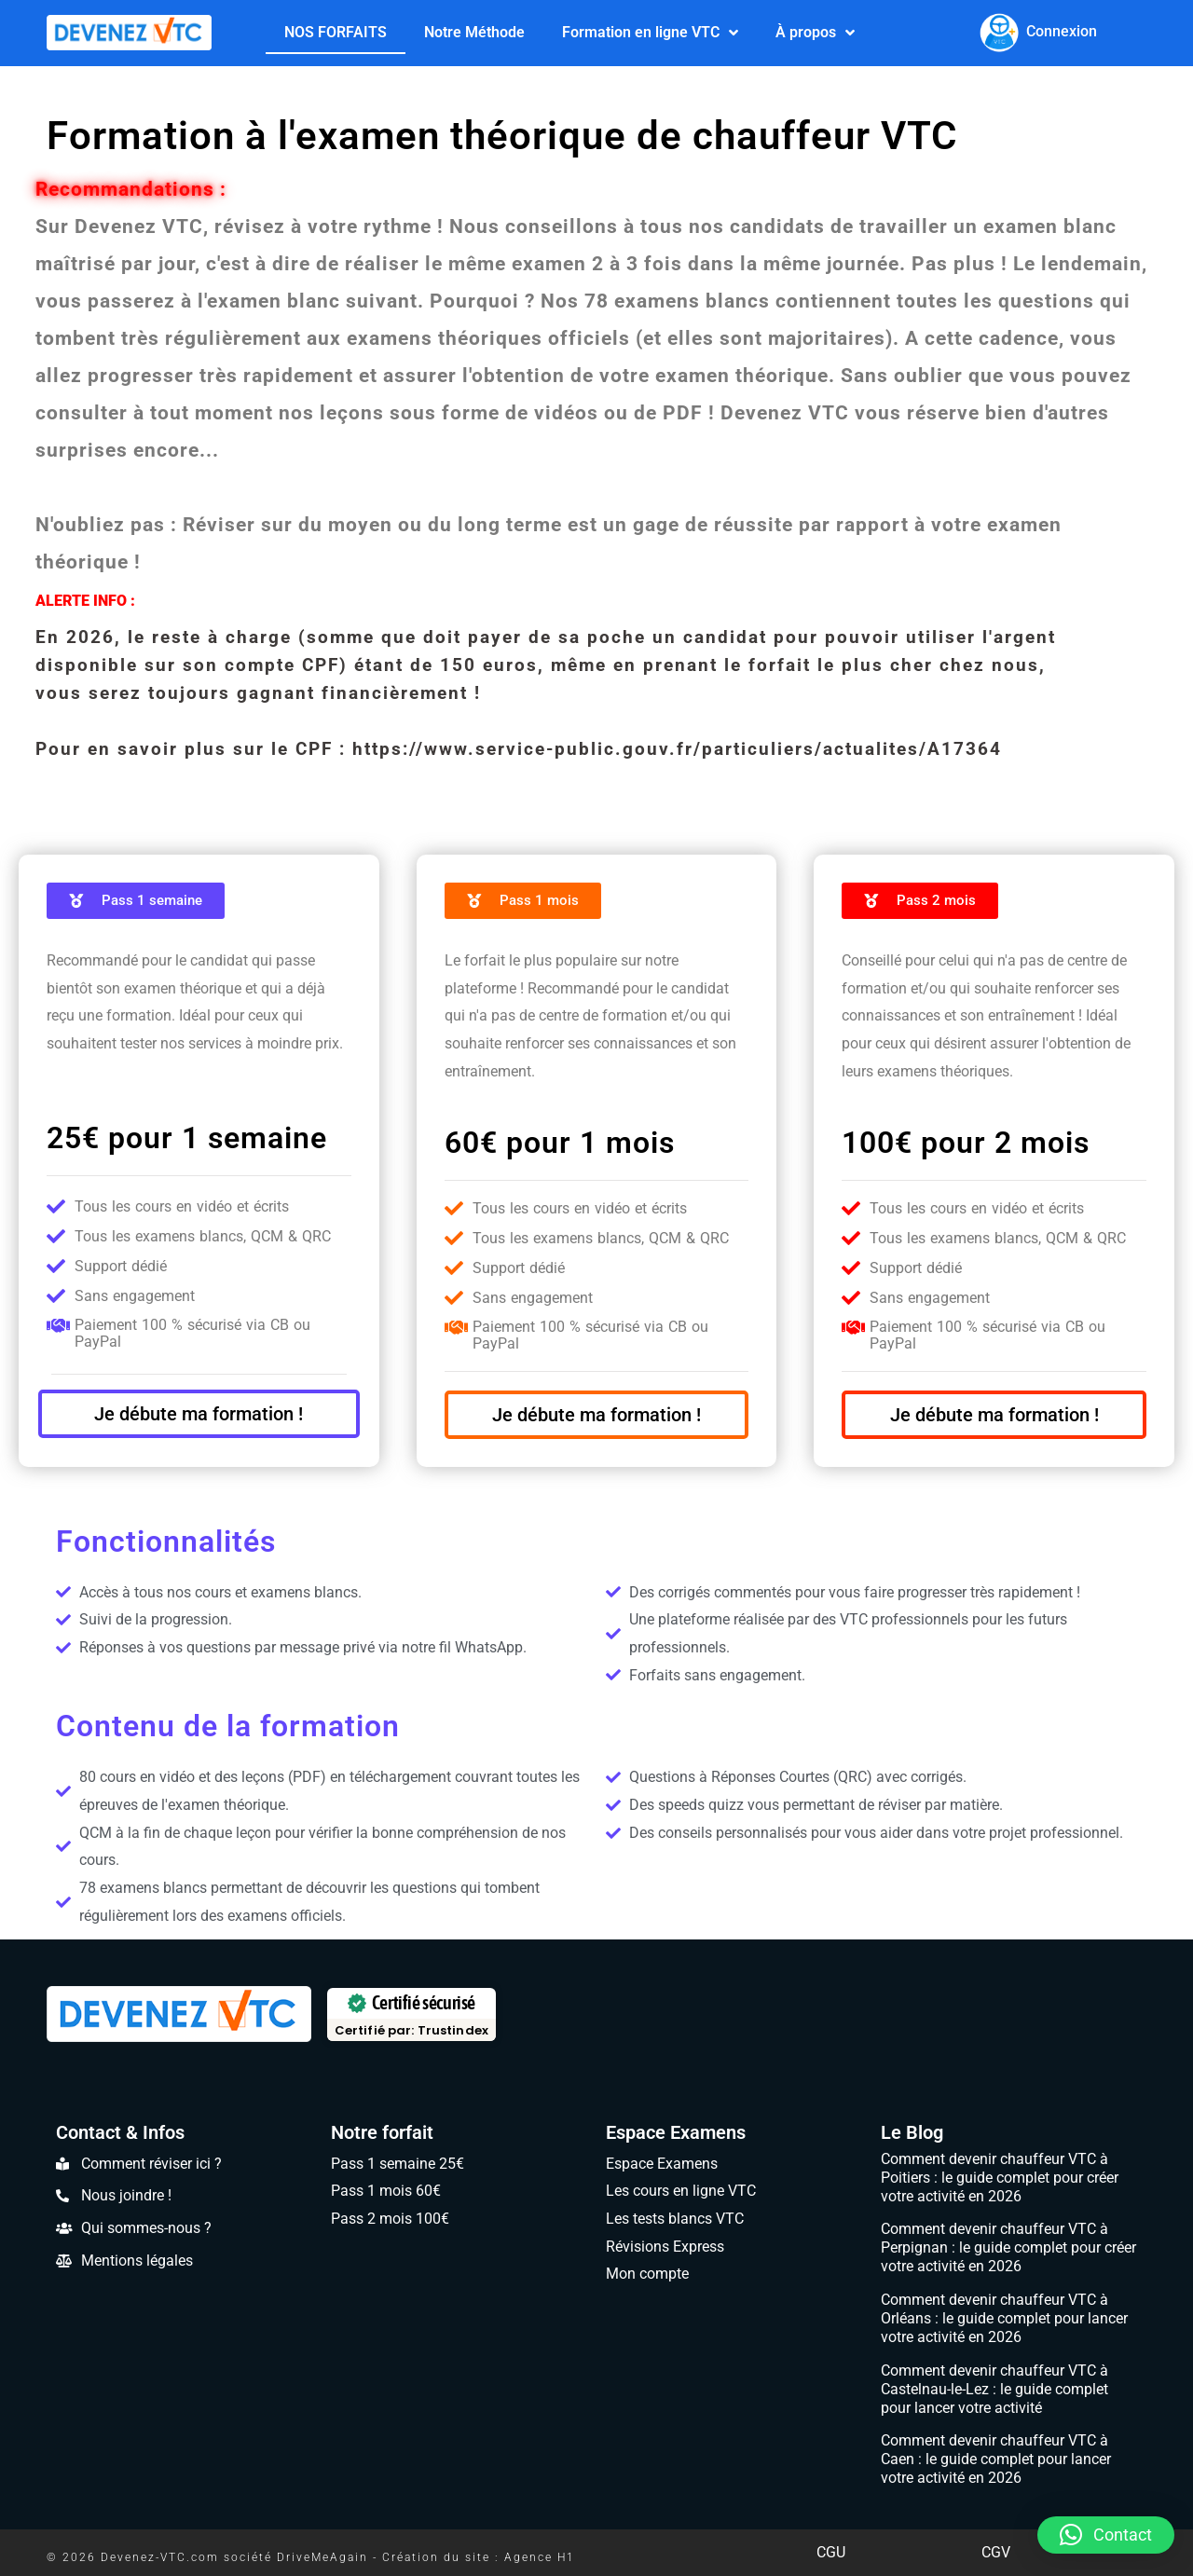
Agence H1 (539, 2557)
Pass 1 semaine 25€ (397, 2163)
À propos (815, 31)
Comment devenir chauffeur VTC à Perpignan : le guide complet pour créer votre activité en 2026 (1008, 2247)
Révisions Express (665, 2246)
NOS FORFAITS (335, 31)
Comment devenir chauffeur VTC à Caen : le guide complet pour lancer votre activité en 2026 (996, 2459)
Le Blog (912, 2132)
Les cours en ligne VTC (681, 2190)
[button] (1105, 2535)
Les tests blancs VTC (675, 2218)
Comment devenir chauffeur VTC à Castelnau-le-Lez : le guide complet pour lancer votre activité (994, 2389)
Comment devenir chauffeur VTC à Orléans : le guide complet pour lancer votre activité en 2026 (1004, 2318)
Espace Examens (676, 2132)
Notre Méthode (474, 31)
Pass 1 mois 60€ (386, 2190)
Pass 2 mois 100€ (390, 2218)
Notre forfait (382, 2132)
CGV (995, 2552)
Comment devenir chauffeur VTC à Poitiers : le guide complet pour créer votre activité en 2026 (999, 2177)
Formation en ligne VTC (650, 31)
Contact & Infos (120, 2132)
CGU (830, 2552)
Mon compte (647, 2273)
